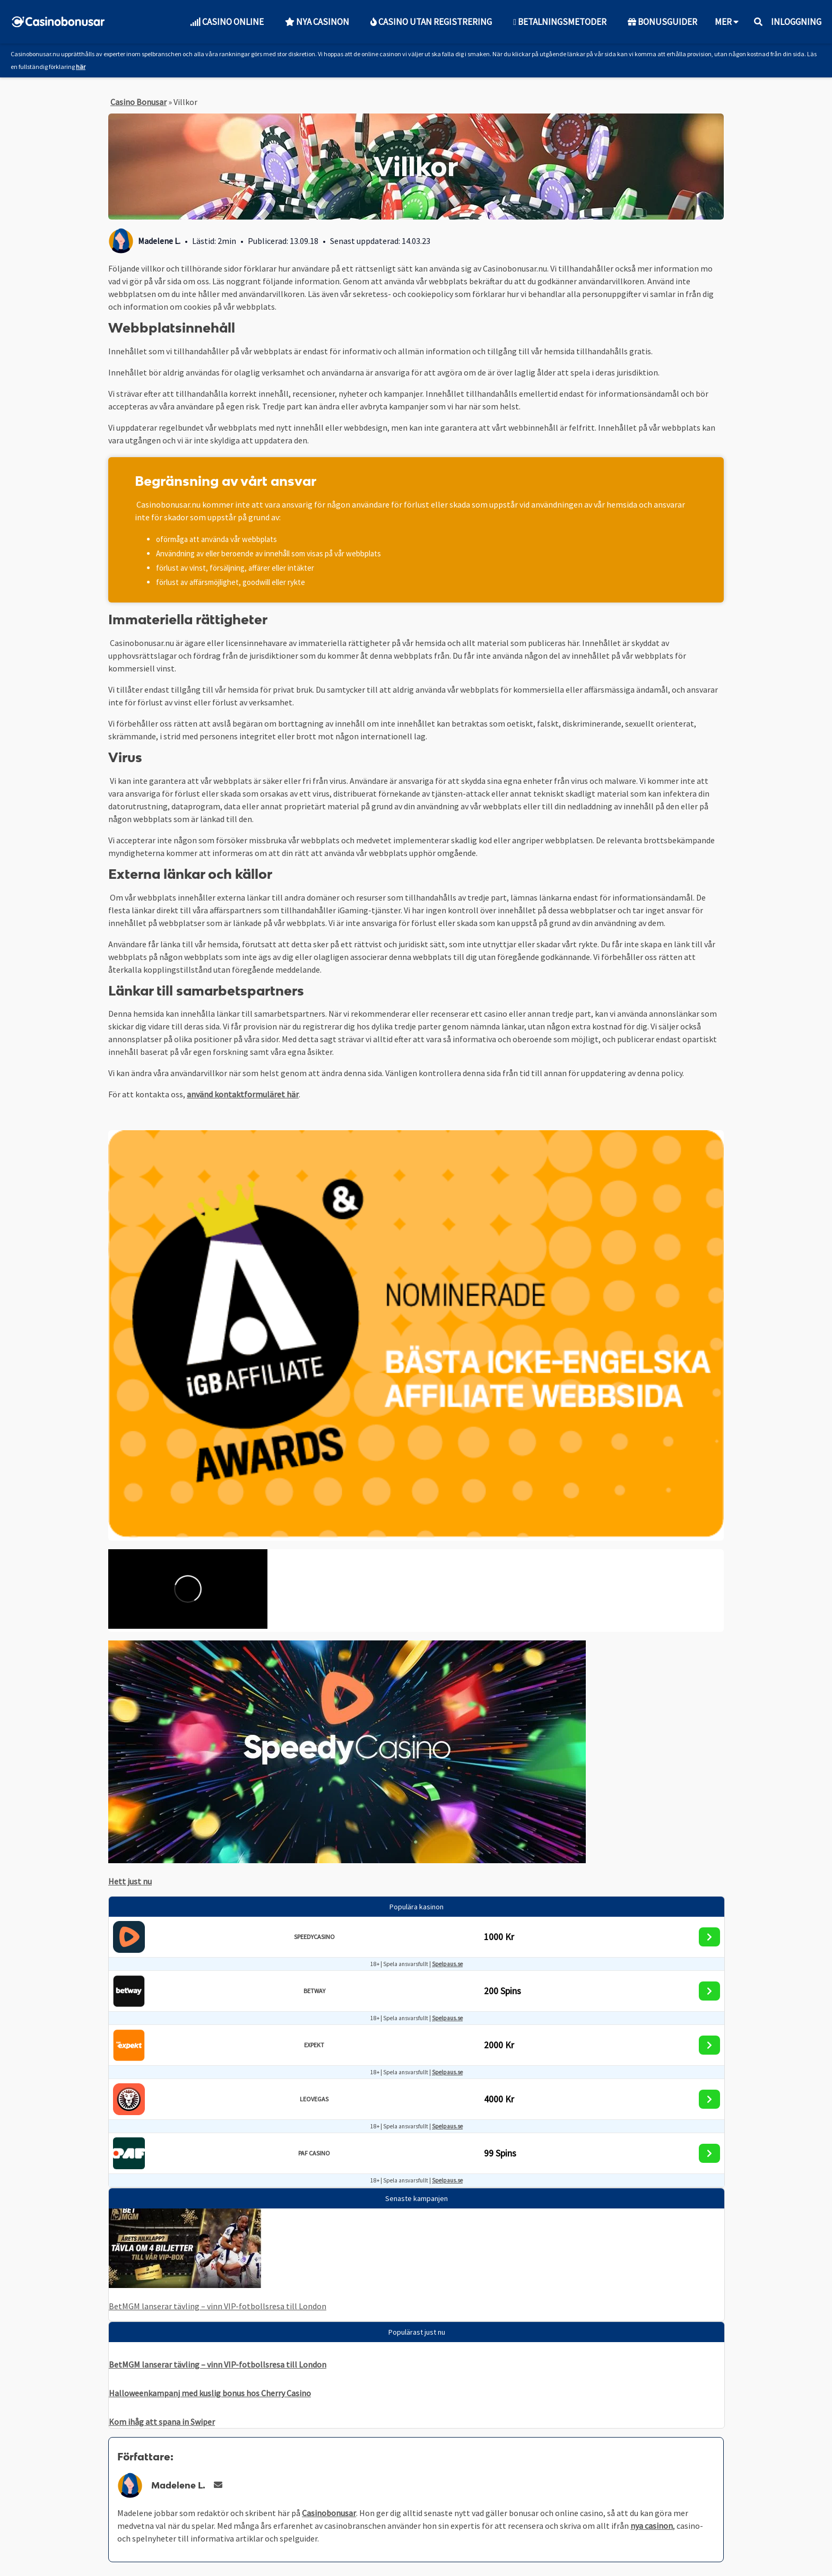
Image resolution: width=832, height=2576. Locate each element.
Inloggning (796, 22)
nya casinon (651, 2525)
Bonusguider (662, 22)
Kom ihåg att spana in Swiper (162, 2421)
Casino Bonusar (138, 102)
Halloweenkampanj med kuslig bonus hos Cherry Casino (210, 2393)
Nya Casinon (317, 22)
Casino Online (227, 22)
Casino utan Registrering (431, 22)
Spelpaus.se (447, 1964)
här (80, 67)
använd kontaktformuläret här (243, 1094)
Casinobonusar (329, 2513)
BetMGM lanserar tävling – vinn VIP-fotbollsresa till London (217, 2306)
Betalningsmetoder (559, 22)
